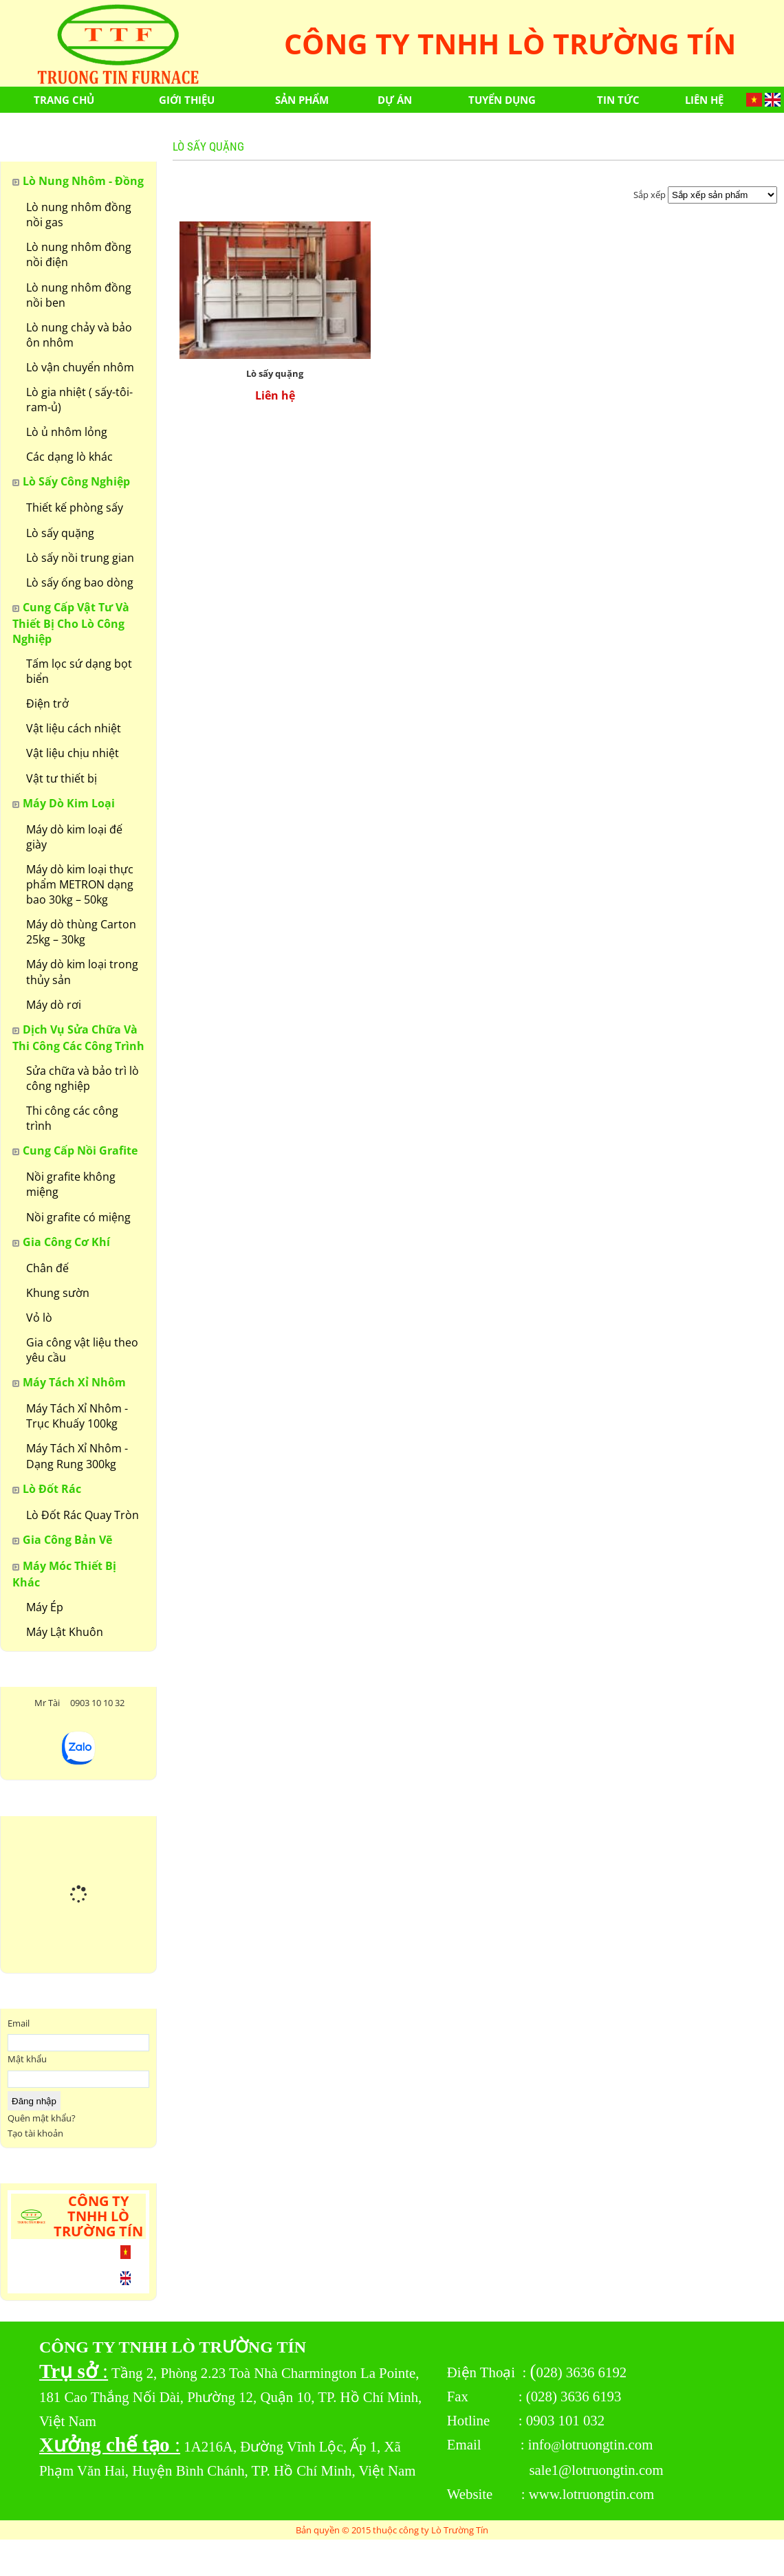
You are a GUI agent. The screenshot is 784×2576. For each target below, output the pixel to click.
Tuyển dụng (502, 100)
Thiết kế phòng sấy (74, 507)
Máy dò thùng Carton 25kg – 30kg (81, 932)
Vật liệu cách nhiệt (73, 728)
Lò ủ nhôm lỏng (66, 431)
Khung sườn (57, 1292)
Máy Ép (44, 1607)
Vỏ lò (39, 1317)
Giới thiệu (187, 100)
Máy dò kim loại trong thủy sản (82, 972)
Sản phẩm (302, 100)
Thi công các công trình (72, 1118)
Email (19, 2023)
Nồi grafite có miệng (78, 1217)
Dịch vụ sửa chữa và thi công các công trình (78, 1038)
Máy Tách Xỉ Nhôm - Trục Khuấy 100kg (77, 1416)
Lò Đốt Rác (52, 1488)
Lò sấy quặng (60, 533)
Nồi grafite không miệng (71, 1184)
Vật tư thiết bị (61, 778)
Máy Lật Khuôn (64, 1631)
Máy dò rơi (53, 1004)
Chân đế (47, 1268)
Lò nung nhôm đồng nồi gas (78, 214)
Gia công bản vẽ (67, 1539)
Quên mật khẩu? (42, 2118)
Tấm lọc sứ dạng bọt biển (79, 671)
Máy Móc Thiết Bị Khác (64, 1574)
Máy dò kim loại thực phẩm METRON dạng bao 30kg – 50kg (79, 884)
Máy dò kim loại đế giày (74, 837)
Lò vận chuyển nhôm (80, 367)
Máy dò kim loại (69, 803)
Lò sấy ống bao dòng (79, 582)
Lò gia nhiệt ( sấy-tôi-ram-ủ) (79, 399)
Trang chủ (64, 100)
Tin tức (618, 100)
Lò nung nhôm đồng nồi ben (78, 295)
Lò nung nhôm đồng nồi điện (78, 254)
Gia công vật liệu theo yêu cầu (82, 1350)
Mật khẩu (27, 2059)
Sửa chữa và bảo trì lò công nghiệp (82, 1078)
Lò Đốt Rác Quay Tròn (82, 1514)
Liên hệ (704, 100)
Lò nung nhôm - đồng (83, 180)
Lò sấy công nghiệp (76, 481)
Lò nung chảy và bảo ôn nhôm (79, 335)
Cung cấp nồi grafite (80, 1150)
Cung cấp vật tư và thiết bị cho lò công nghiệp (70, 623)
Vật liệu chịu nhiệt (72, 753)
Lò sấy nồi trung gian (80, 557)
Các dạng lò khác (69, 456)
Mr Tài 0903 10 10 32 (78, 1702)
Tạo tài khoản (35, 2133)
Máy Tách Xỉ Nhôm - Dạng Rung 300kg (77, 1456)
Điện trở (47, 703)
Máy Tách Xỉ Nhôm (74, 1382)
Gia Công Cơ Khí (66, 1241)
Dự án (395, 100)
